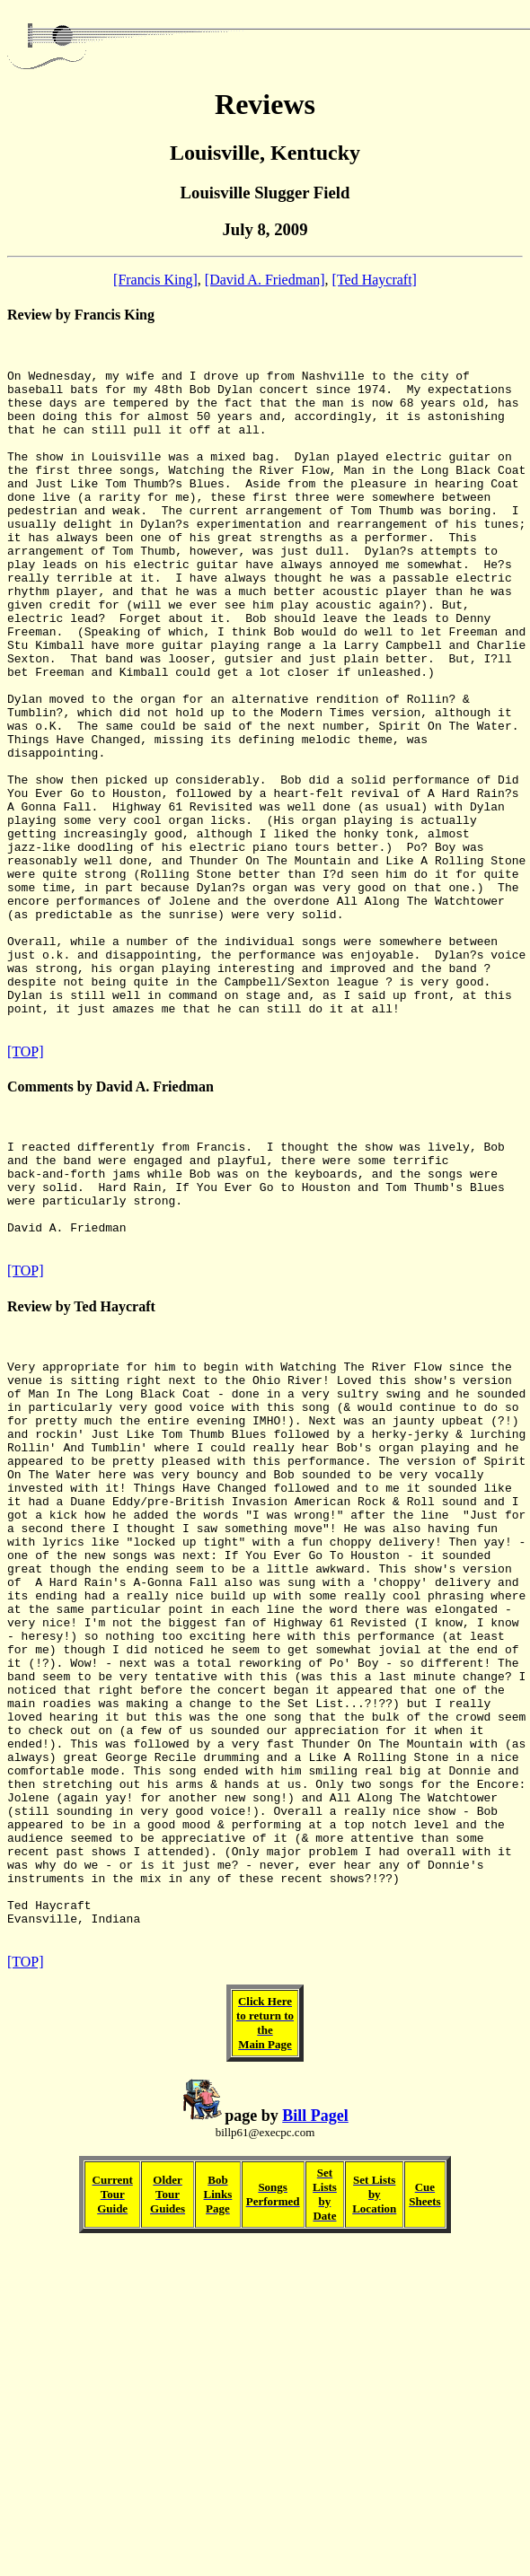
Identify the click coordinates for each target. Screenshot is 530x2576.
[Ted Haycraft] (374, 279)
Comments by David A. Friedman (110, 1223)
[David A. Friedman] (265, 279)
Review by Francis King (81, 314)
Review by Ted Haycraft (81, 1470)
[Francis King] (155, 279)
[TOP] (25, 1188)
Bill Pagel (315, 2401)
